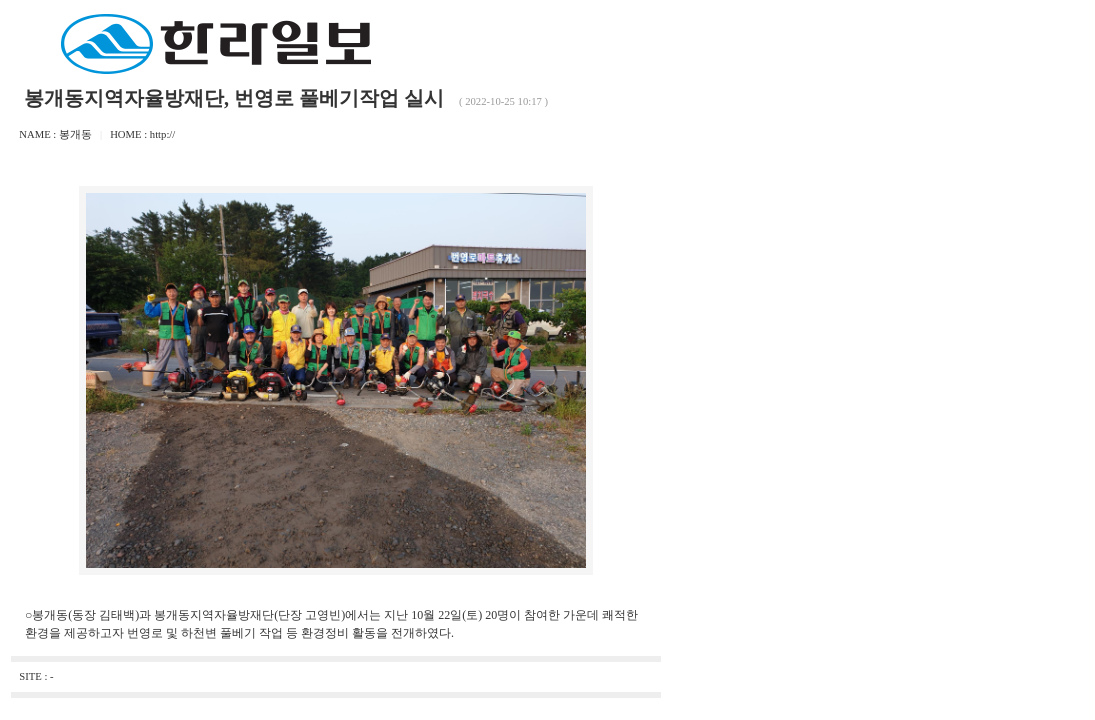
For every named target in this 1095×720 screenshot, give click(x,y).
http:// (162, 134)
